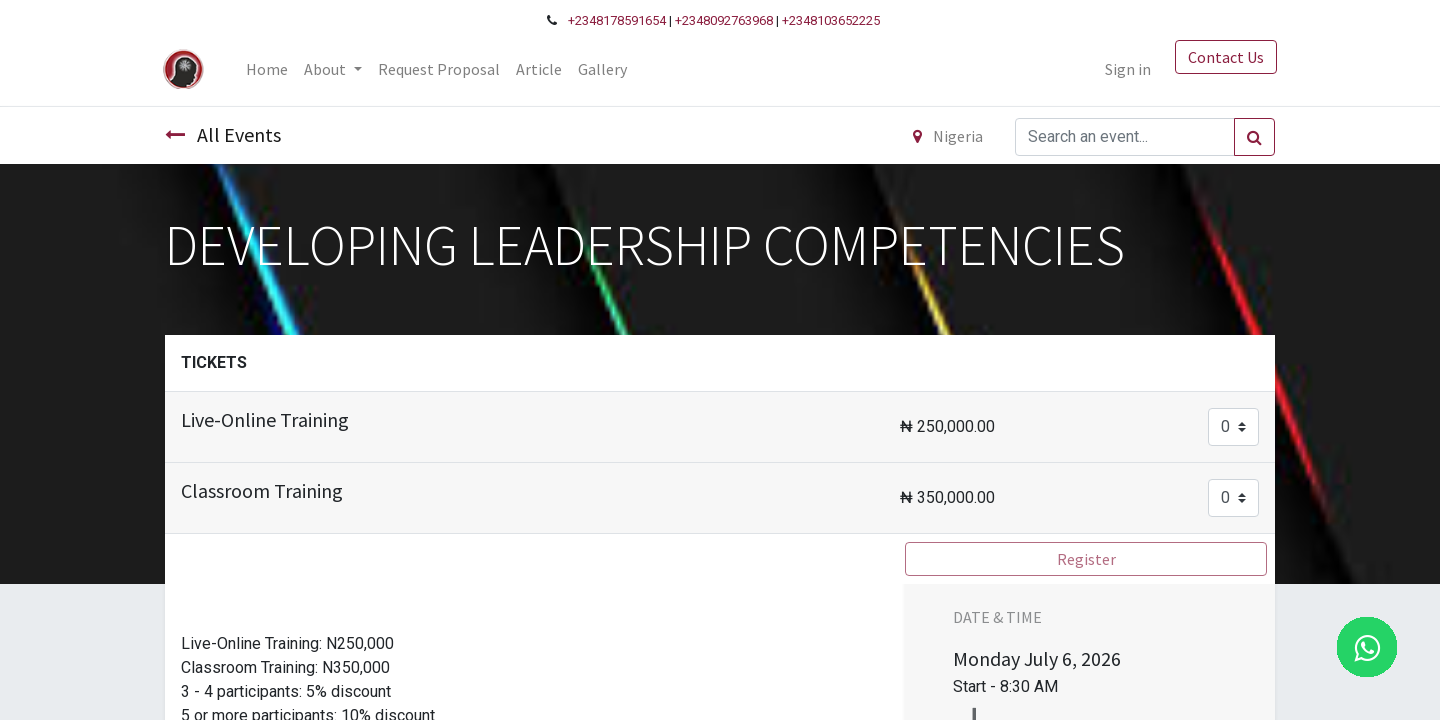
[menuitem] (269, 69)
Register (1086, 559)
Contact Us (1224, 57)
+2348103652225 (831, 20)
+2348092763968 (724, 20)
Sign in (1126, 69)
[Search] (1254, 137)
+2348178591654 (617, 20)
